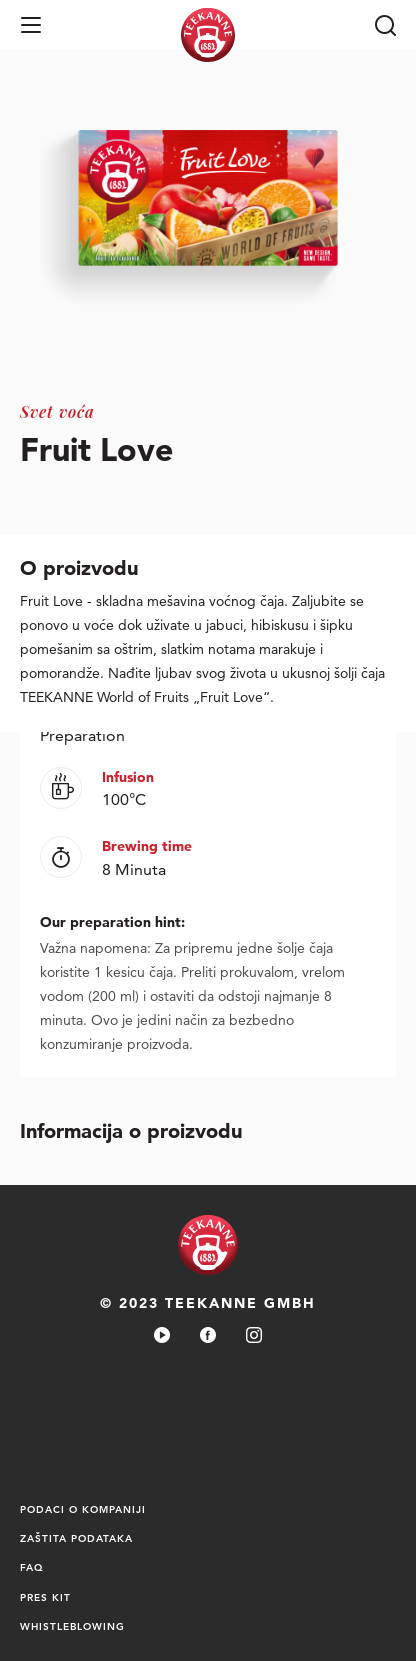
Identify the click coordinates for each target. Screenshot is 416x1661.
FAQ (32, 1567)
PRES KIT (45, 1597)
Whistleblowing (72, 1626)
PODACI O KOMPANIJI (83, 1509)
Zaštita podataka (76, 1538)
